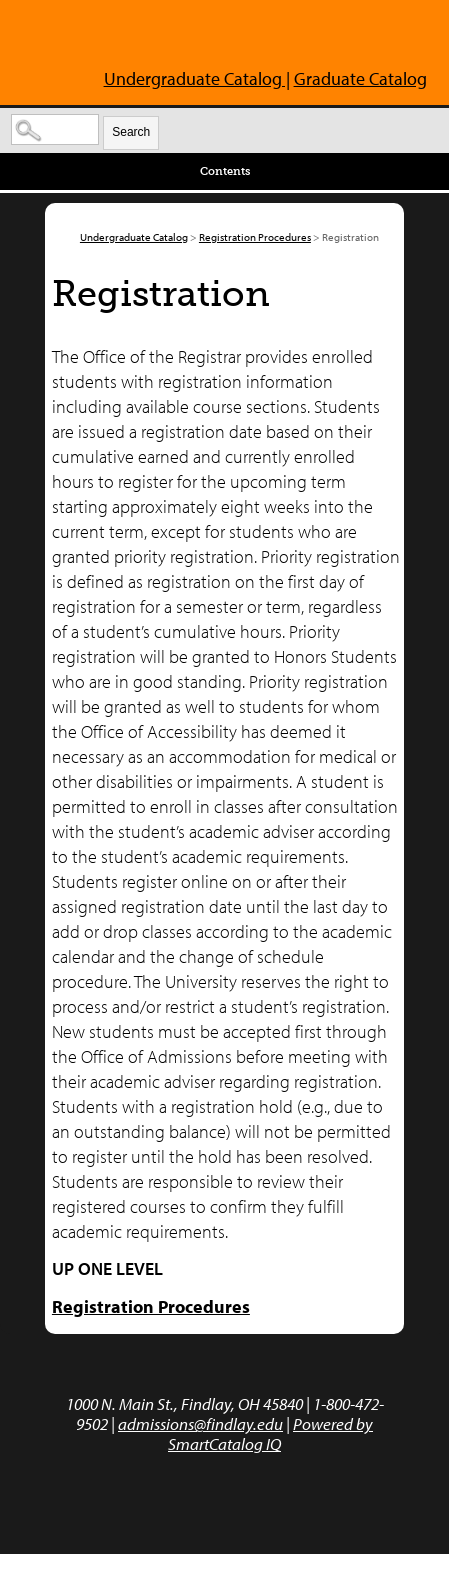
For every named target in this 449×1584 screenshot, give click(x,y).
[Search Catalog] (55, 129)
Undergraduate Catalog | (197, 78)
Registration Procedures (255, 237)
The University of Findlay (137, 38)
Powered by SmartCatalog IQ (270, 1433)
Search (131, 132)
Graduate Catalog (360, 78)
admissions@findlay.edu (200, 1423)
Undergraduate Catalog (134, 237)
